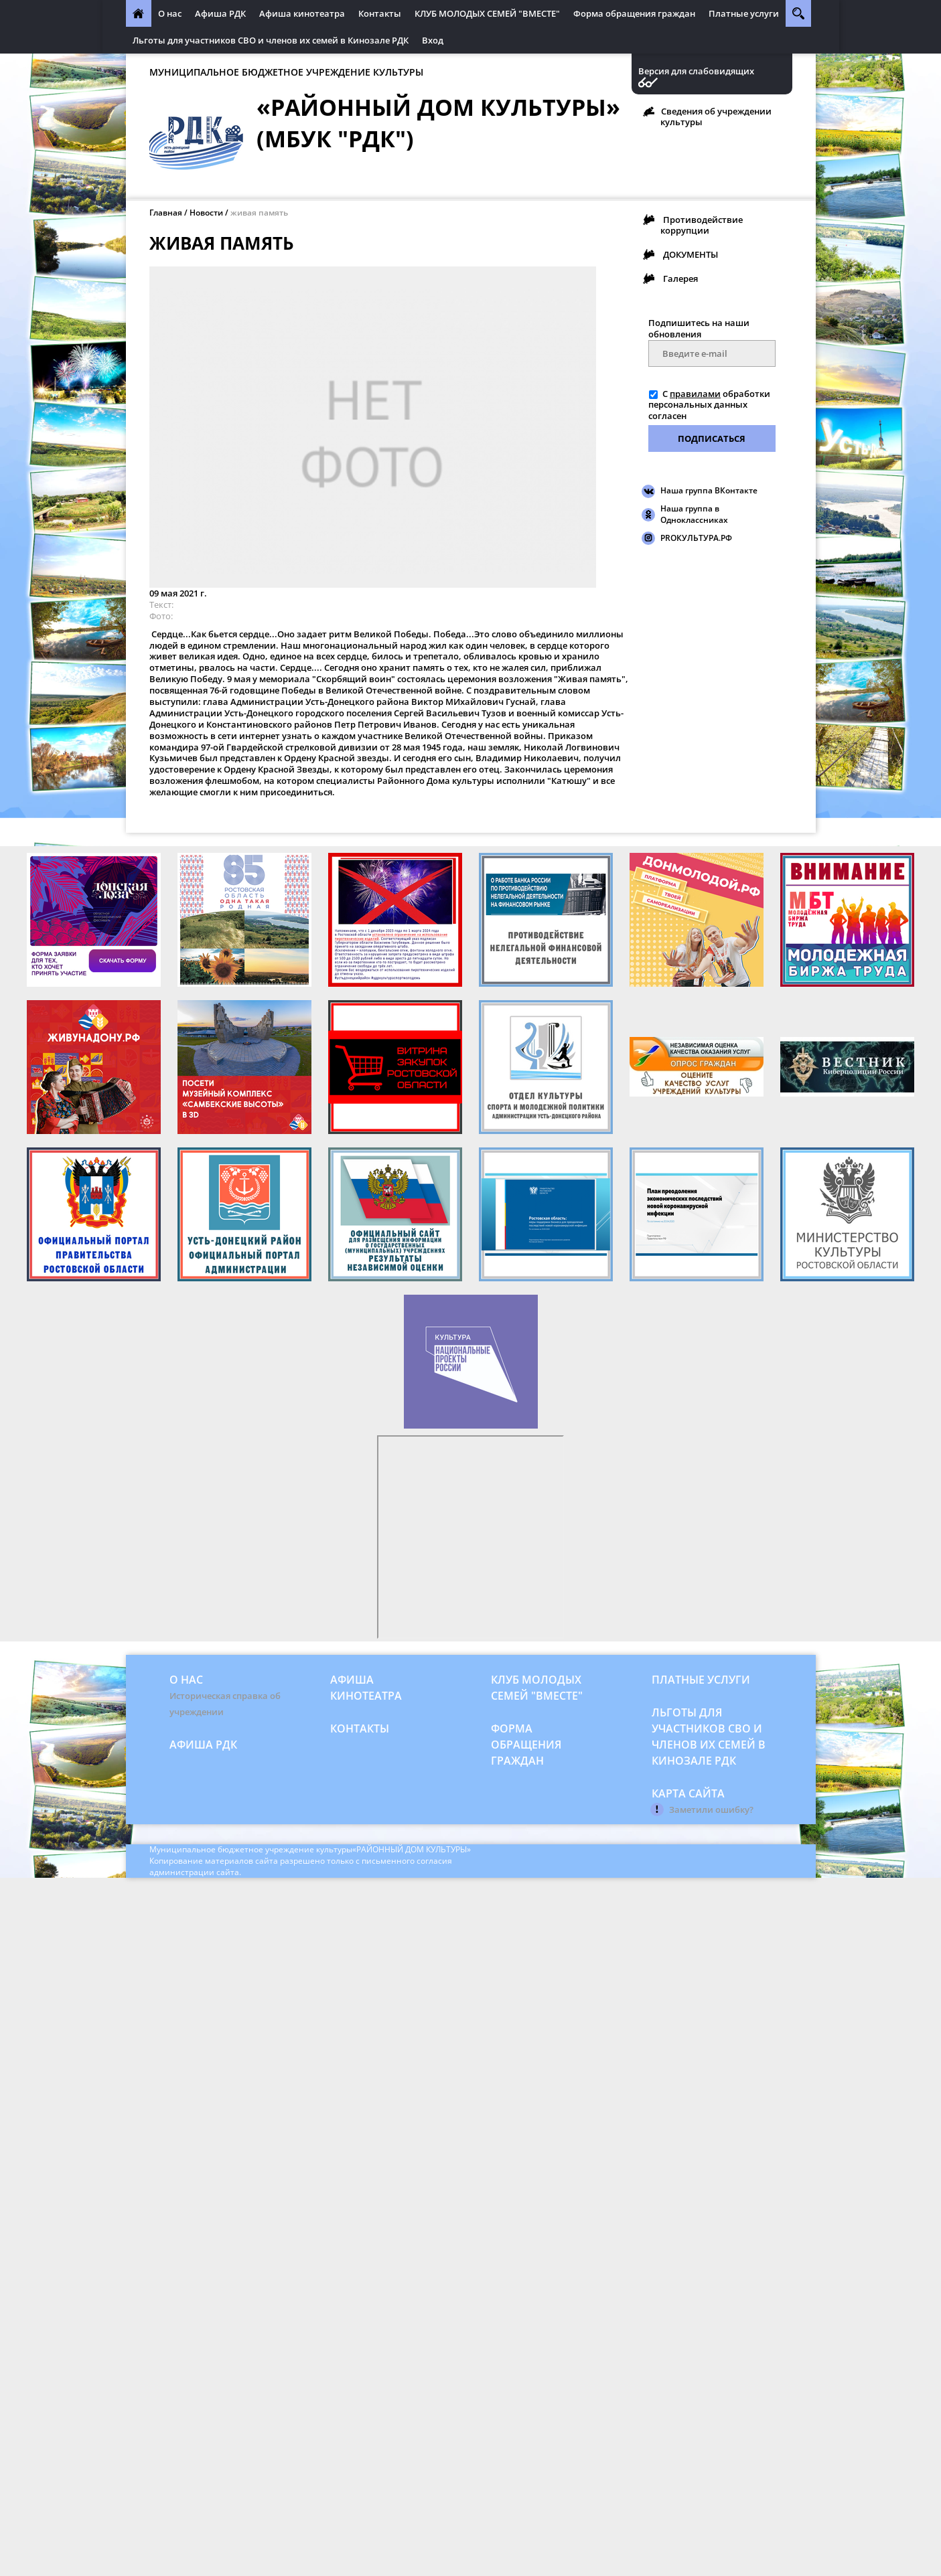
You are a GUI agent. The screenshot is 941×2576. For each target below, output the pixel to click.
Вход (432, 40)
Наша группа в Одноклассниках (694, 514)
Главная (165, 213)
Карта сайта (688, 1793)
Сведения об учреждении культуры (716, 116)
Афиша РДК (220, 13)
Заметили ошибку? (711, 1809)
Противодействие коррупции (701, 225)
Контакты (379, 13)
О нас (170, 13)
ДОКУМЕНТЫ (690, 254)
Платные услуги (744, 13)
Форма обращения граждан (634, 13)
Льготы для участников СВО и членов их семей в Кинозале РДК (271, 40)
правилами (695, 394)
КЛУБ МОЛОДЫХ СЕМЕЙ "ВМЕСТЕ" (487, 13)
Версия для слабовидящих (696, 71)
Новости (206, 213)
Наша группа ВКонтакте (708, 490)
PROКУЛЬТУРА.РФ (696, 538)
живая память (259, 213)
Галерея (680, 278)
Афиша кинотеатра (302, 13)
